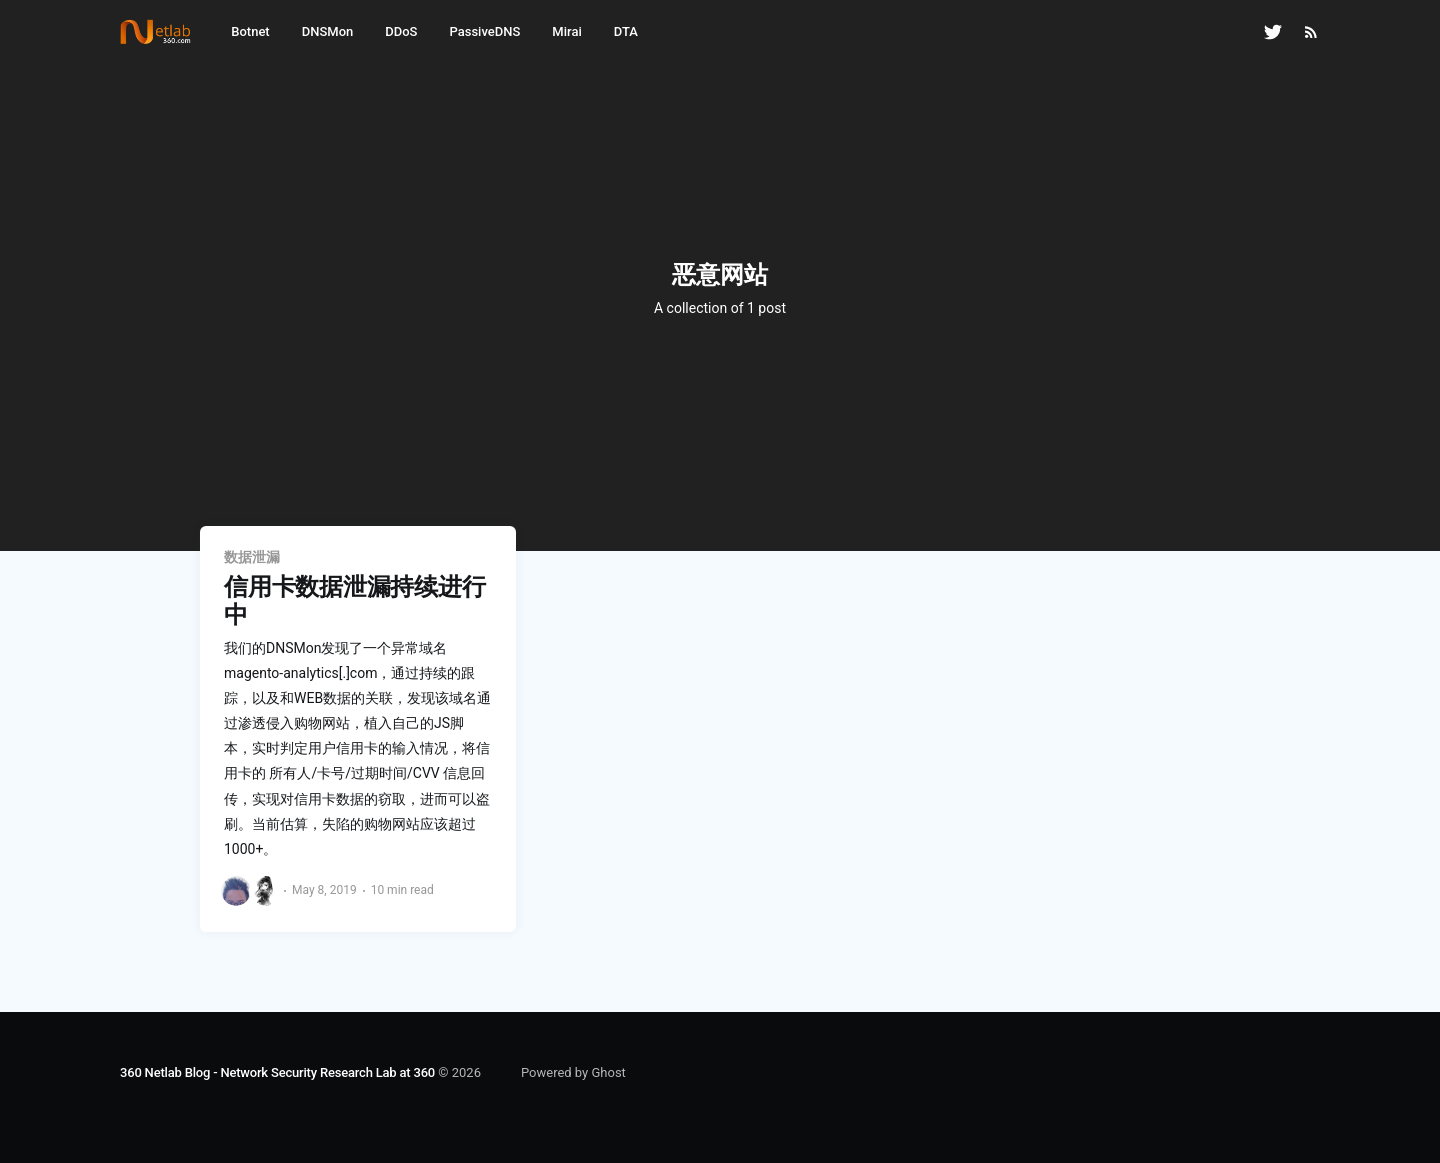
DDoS (401, 31)
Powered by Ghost (573, 1072)
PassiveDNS (484, 31)
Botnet (250, 31)
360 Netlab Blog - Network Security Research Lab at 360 (277, 1072)
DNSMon (328, 31)
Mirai (566, 31)
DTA (626, 31)
